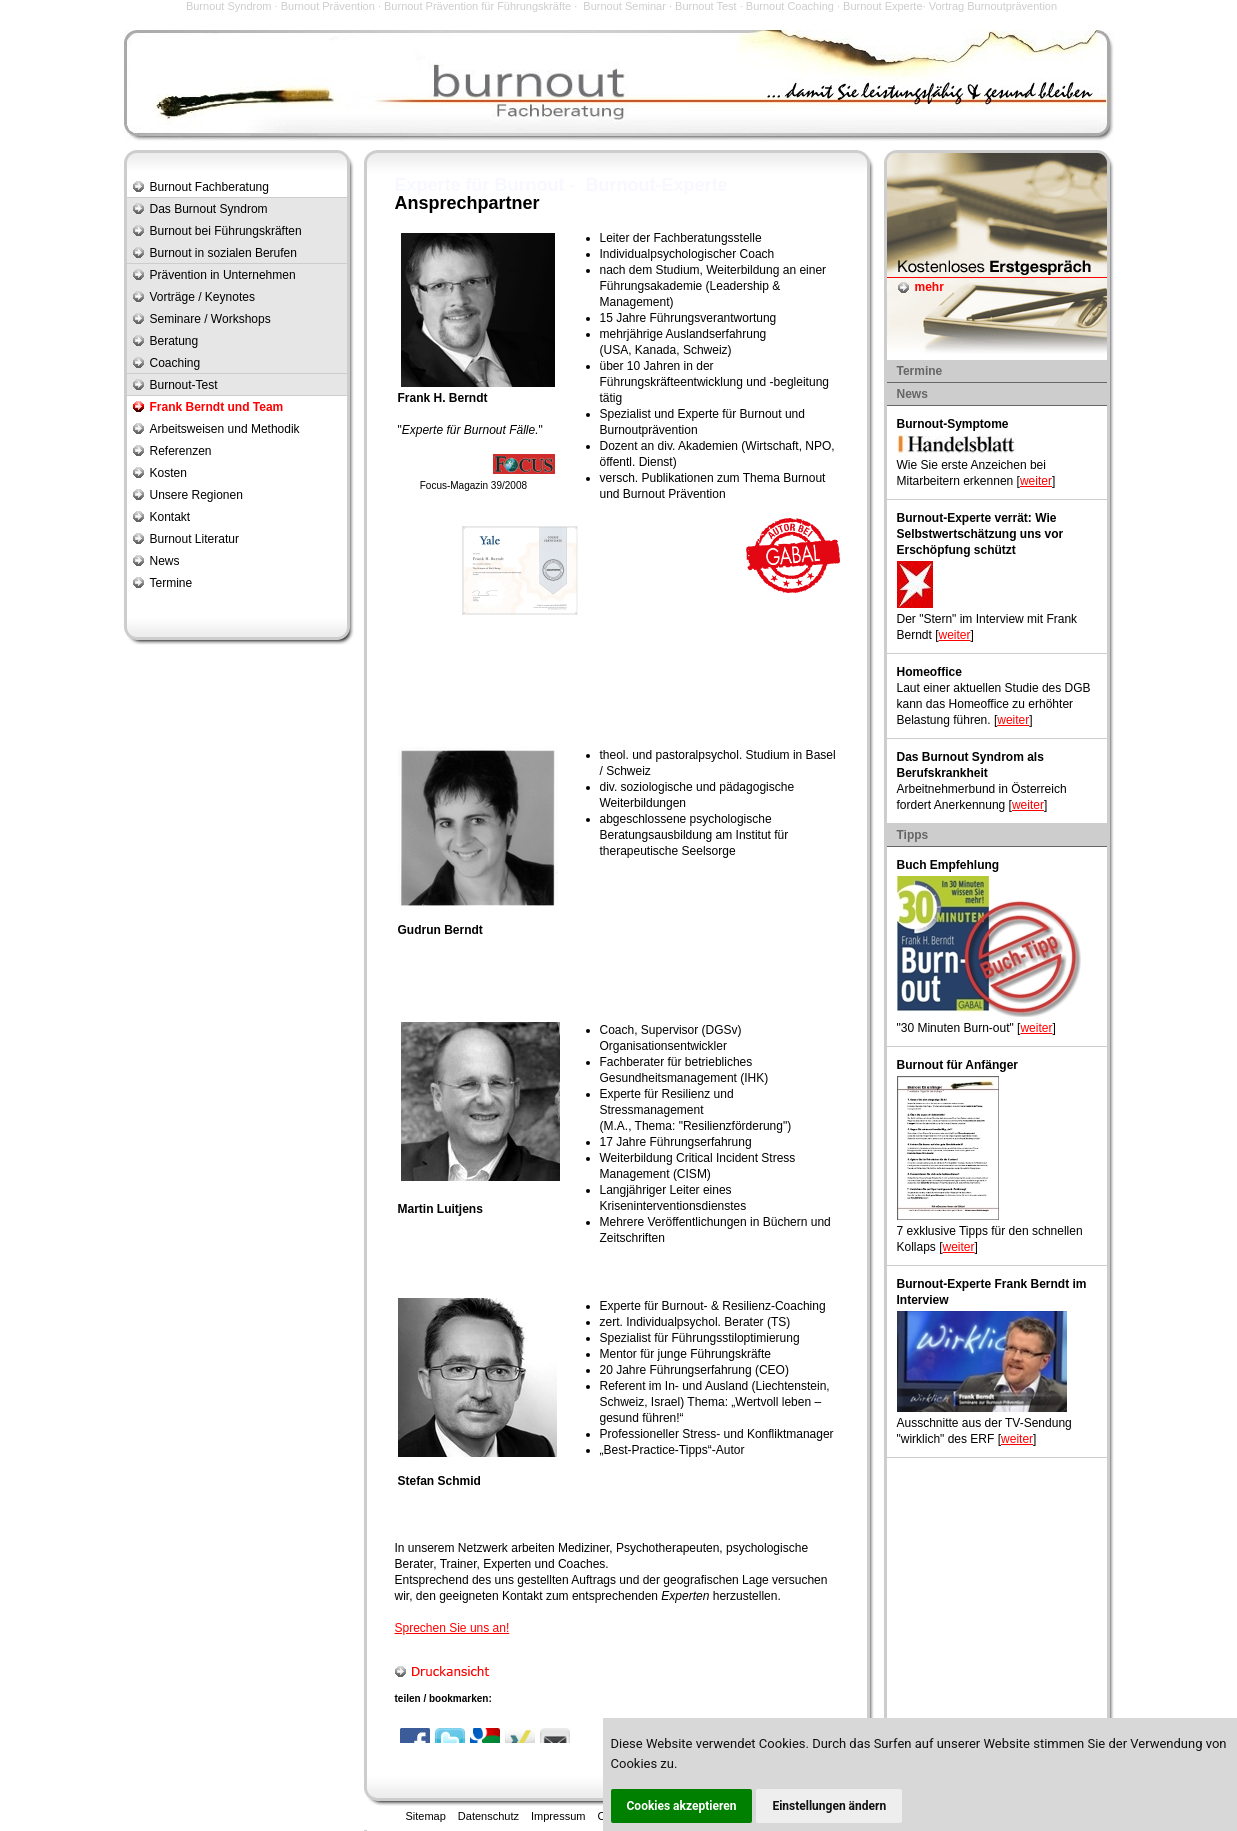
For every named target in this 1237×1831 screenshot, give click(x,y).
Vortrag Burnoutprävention (993, 6)
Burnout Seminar (624, 6)
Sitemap (426, 1816)
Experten (507, 1564)
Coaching (175, 363)
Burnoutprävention (649, 430)
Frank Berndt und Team (217, 407)
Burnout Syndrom (229, 6)
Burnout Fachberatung (209, 187)
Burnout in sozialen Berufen (223, 253)
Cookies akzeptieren (682, 1806)
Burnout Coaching (790, 6)
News (165, 561)
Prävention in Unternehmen (223, 275)
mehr (929, 287)
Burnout (485, 430)
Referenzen (181, 451)
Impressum (558, 1816)
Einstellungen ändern (829, 1806)
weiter (1036, 481)
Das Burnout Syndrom (209, 209)
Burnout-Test (184, 385)
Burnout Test (706, 6)
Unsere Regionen (196, 495)
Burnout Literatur (194, 539)
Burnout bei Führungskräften (226, 231)
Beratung (174, 341)
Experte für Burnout (731, 414)
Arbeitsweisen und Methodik (225, 429)
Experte (422, 430)
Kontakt (170, 517)
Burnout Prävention (328, 6)
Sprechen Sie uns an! (452, 1628)
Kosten (168, 473)
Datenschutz (488, 1816)
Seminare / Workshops (210, 319)
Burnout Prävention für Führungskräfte (477, 6)
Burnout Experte (883, 6)
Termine (171, 583)
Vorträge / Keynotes (202, 297)
